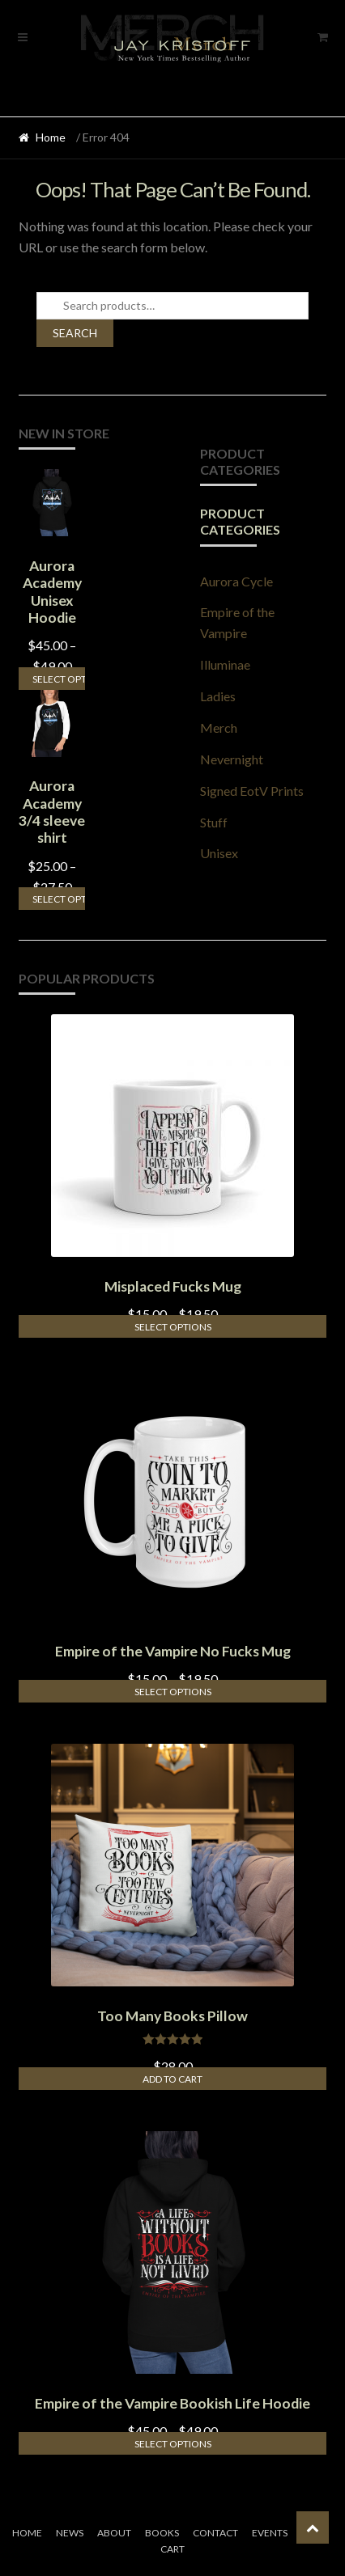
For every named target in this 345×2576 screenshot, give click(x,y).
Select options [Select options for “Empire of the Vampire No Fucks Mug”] (172, 1692)
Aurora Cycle (236, 581)
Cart (172, 2549)
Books (162, 2533)
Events (270, 2533)
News (69, 2533)
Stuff (214, 822)
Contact (215, 2533)
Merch (218, 727)
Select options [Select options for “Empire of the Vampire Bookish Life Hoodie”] (172, 2444)
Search (75, 333)
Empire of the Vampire (237, 622)
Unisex (219, 853)
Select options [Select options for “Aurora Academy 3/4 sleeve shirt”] (59, 899)
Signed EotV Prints (252, 790)
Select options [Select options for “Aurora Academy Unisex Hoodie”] (59, 679)
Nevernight (231, 759)
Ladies (218, 696)
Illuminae (225, 664)
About (114, 2533)
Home (51, 137)
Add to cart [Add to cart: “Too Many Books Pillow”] (172, 2079)
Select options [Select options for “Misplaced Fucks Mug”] (172, 1327)
